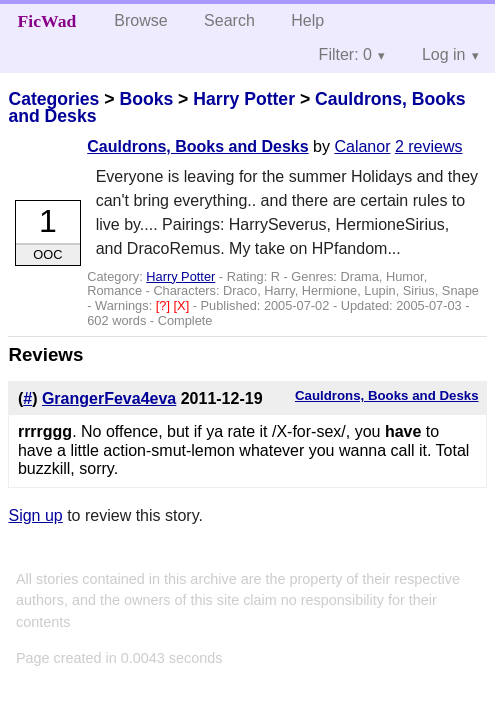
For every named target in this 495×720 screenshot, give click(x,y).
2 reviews (429, 146)
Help (307, 20)
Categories (53, 99)
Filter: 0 (345, 54)
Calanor (362, 146)
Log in (444, 54)
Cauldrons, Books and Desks (197, 146)
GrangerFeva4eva (109, 398)
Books (146, 99)
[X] (183, 305)
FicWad (47, 21)
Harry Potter (244, 99)
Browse (140, 20)
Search (229, 20)
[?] (165, 305)
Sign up (35, 515)
